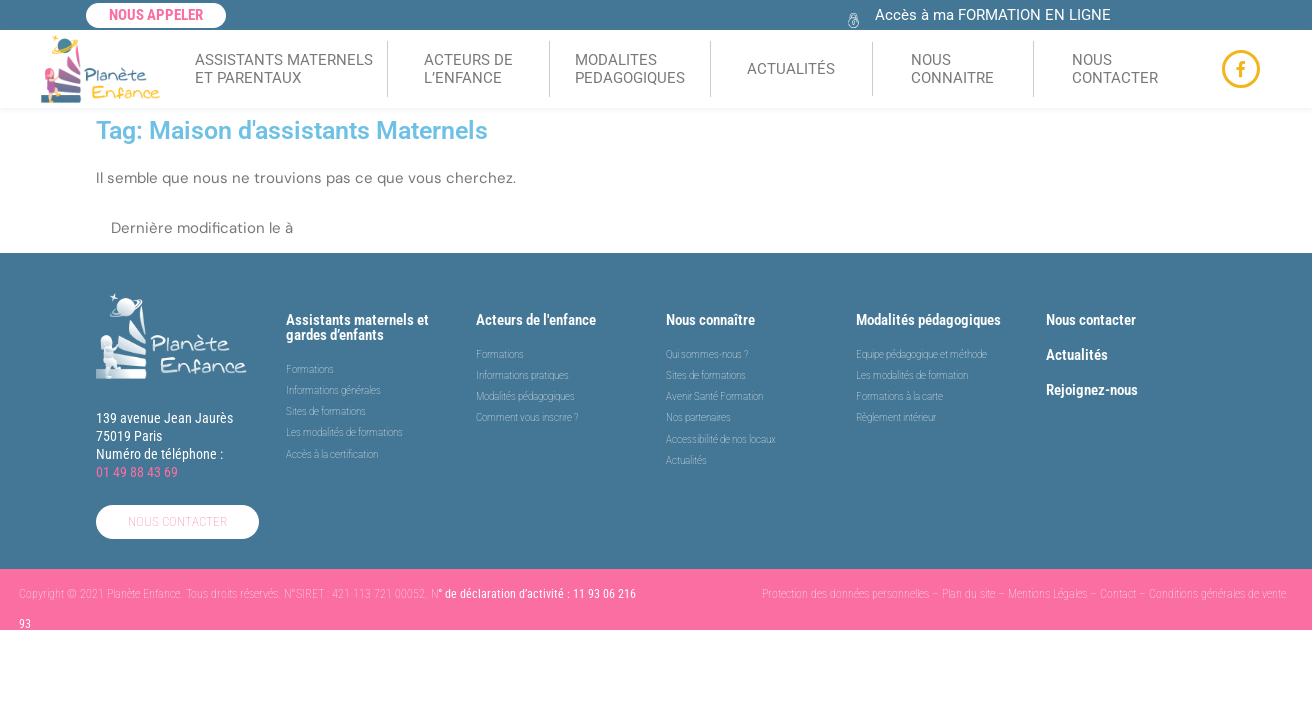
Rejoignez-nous (1092, 390)
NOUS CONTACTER (1115, 69)
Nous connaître (710, 320)
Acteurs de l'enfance (536, 320)
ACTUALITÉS (791, 69)
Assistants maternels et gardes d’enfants (357, 327)
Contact (1118, 595)
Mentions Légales (1047, 595)
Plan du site (968, 595)
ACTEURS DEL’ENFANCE (468, 69)
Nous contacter (1091, 320)
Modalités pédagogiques (928, 320)
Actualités (1077, 355)
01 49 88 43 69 (137, 472)
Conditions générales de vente (1217, 595)
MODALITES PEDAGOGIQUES (630, 69)
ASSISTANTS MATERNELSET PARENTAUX (284, 69)
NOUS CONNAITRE (952, 69)
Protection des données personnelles (845, 595)
